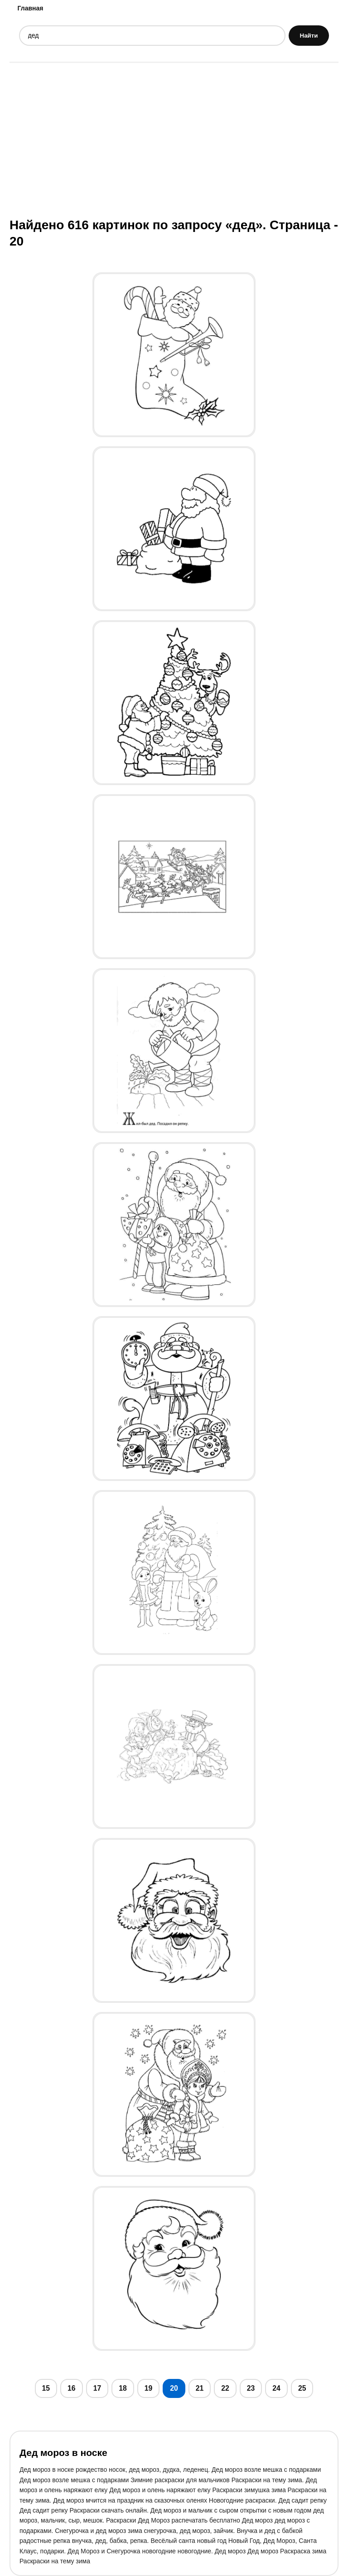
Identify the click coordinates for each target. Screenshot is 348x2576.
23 (251, 2388)
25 (302, 2388)
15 (46, 2388)
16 (72, 2388)
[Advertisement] (174, 139)
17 (97, 2388)
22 (225, 2388)
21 (200, 2388)
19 (149, 2388)
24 (276, 2388)
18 (123, 2388)
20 (174, 2388)
